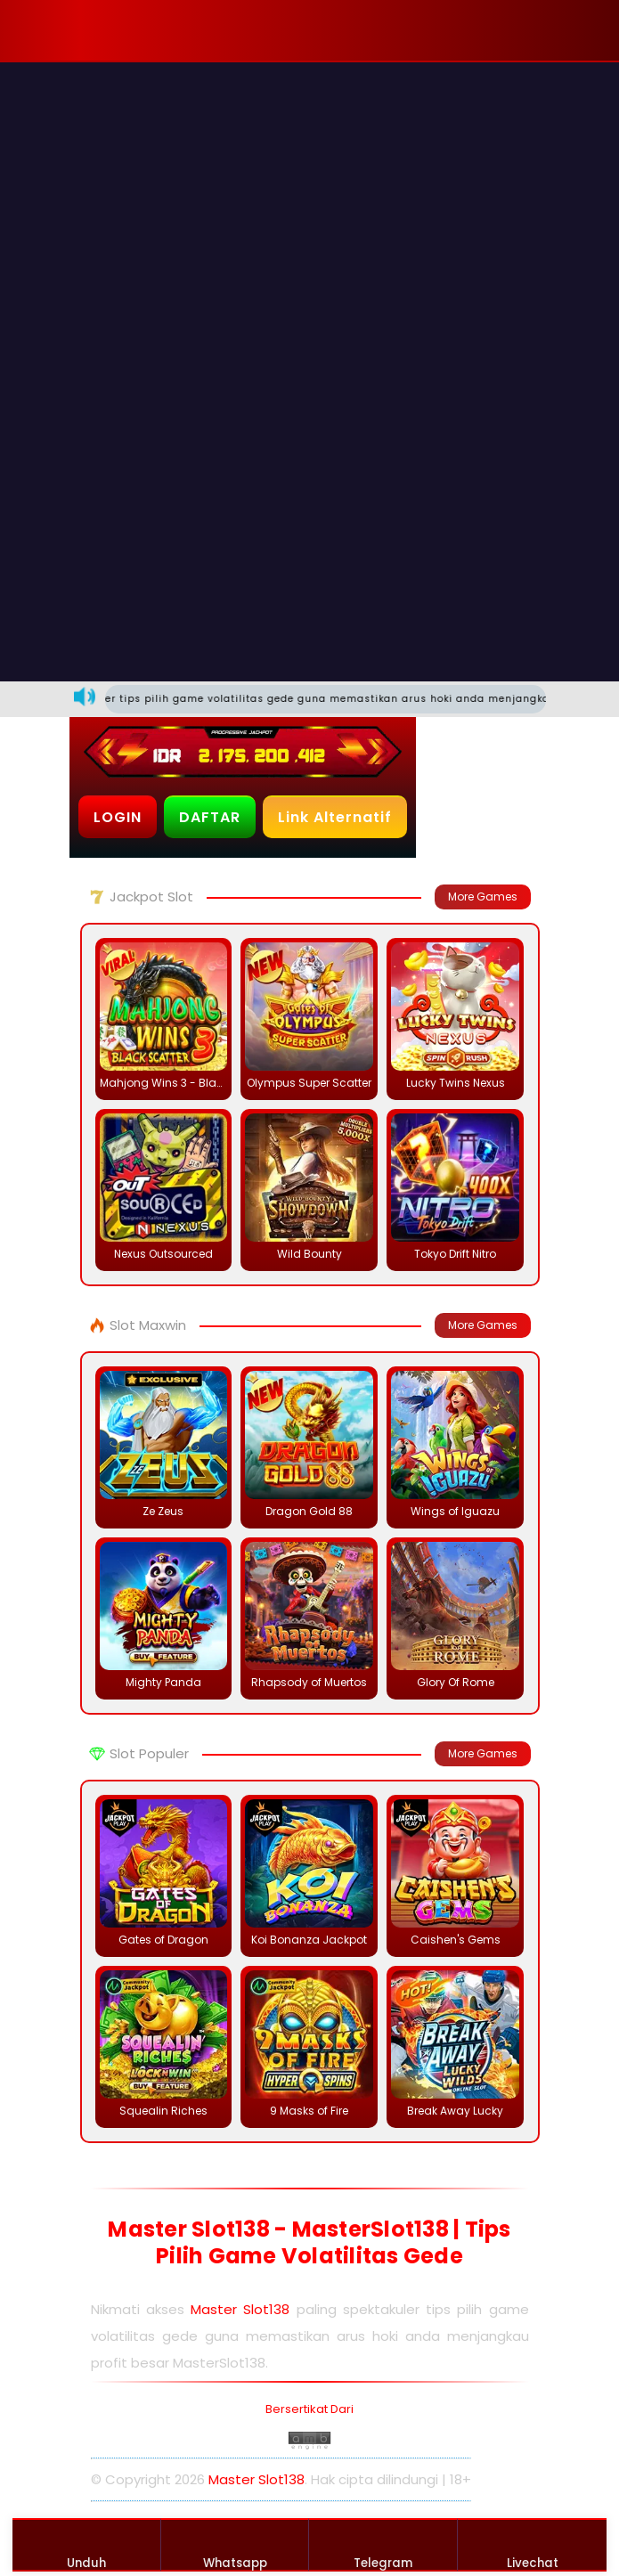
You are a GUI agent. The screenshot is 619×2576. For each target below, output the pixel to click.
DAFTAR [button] (209, 817)
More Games (482, 896)
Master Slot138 (240, 2309)
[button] (125, 30)
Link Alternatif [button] (335, 817)
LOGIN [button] (118, 817)
